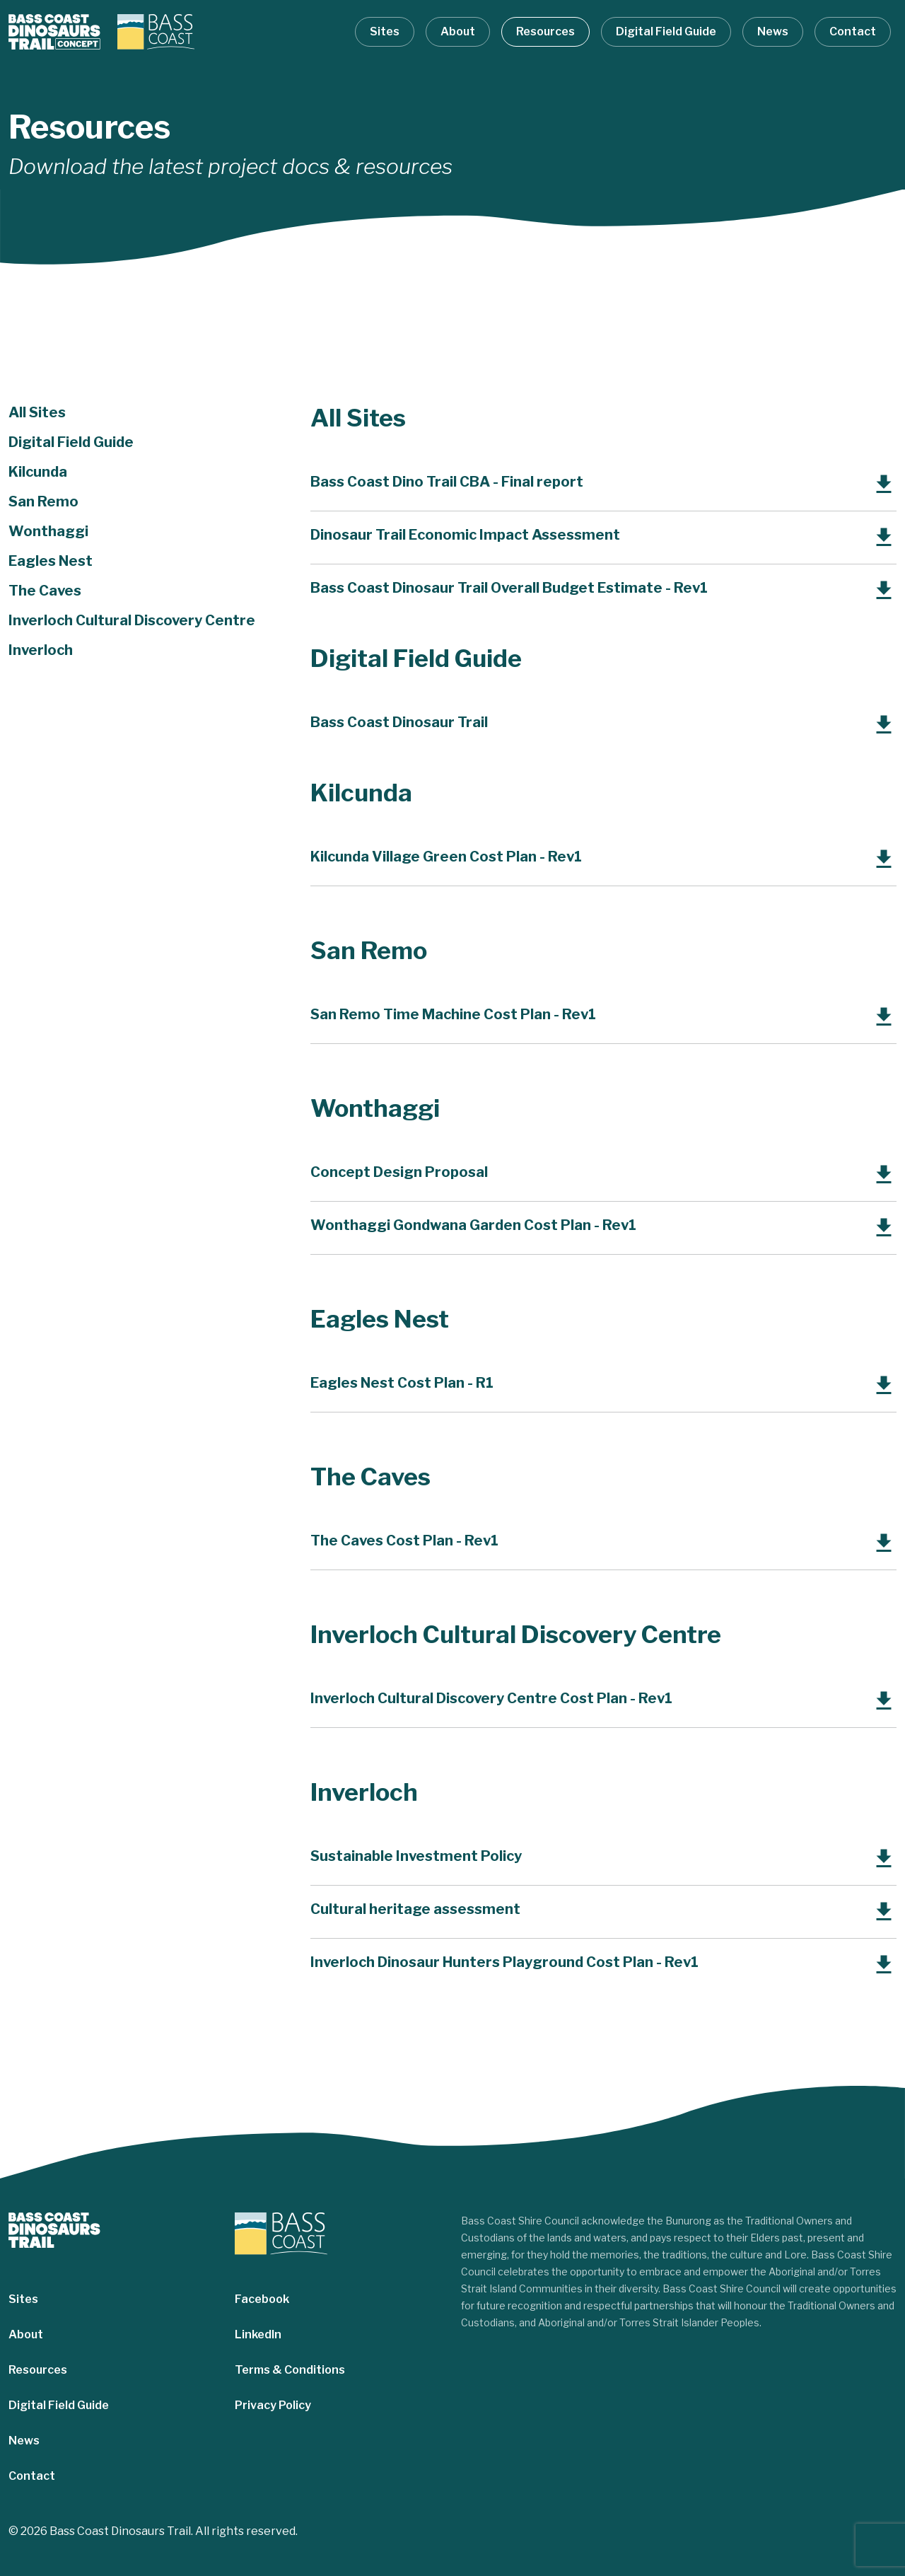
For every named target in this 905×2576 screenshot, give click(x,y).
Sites (384, 31)
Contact (852, 31)
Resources (545, 31)
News (772, 31)
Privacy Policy (273, 2405)
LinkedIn (258, 2334)
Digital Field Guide (666, 31)
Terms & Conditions (290, 2370)
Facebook (262, 2299)
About (457, 31)
